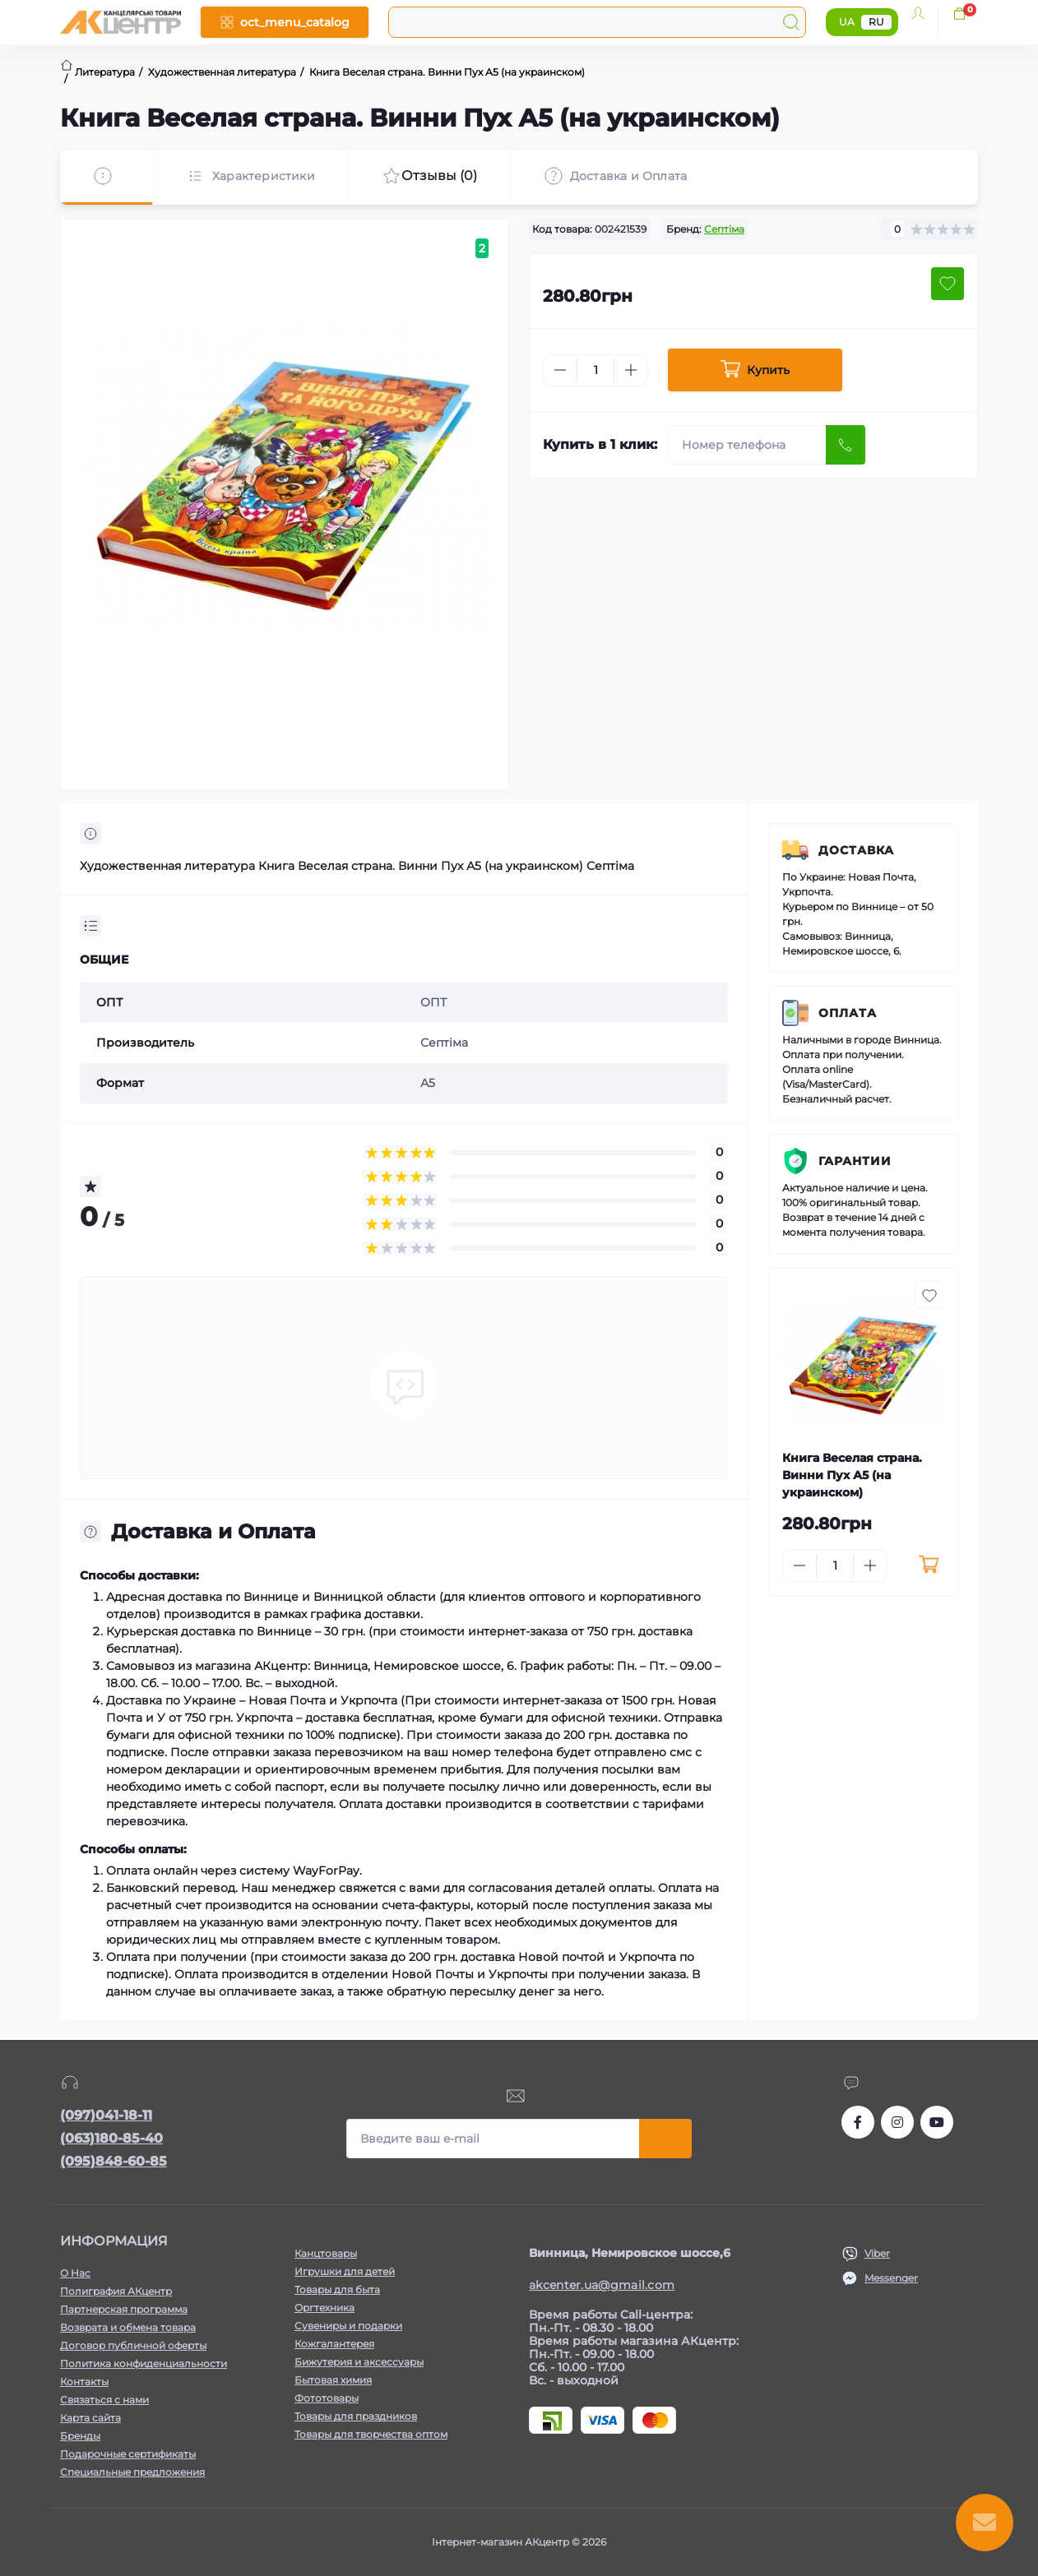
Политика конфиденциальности (143, 2363)
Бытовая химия (333, 2380)
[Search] (791, 22)
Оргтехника (324, 2307)
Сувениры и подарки (348, 2325)
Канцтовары (325, 2253)
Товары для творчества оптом (370, 2434)
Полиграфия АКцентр (116, 2291)
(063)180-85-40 (111, 2138)
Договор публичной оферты (133, 2345)
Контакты (84, 2381)
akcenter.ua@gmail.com (601, 2285)
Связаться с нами (104, 2399)
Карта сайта (90, 2418)
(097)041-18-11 (106, 2115)
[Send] (845, 445)
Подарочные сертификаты (128, 2454)
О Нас (75, 2273)
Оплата (847, 1013)
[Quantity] (595, 370)
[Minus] (560, 370)
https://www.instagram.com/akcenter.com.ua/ (897, 2122)
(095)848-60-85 (113, 2161)
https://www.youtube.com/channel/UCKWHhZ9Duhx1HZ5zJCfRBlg (936, 2122)
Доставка (856, 850)
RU (876, 22)
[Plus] (630, 370)
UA (847, 22)
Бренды (80, 2436)
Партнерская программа (124, 2309)
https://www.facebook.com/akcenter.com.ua (858, 2122)
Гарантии (855, 1161)
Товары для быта (337, 2289)
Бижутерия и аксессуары (359, 2362)
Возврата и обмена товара (128, 2327)
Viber (877, 2253)
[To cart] (928, 1565)
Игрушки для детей (344, 2271)
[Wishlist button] (947, 283)
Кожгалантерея (334, 2344)
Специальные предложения (132, 2472)
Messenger (891, 2278)
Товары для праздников (355, 2416)
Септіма (724, 229)
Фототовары (326, 2398)
